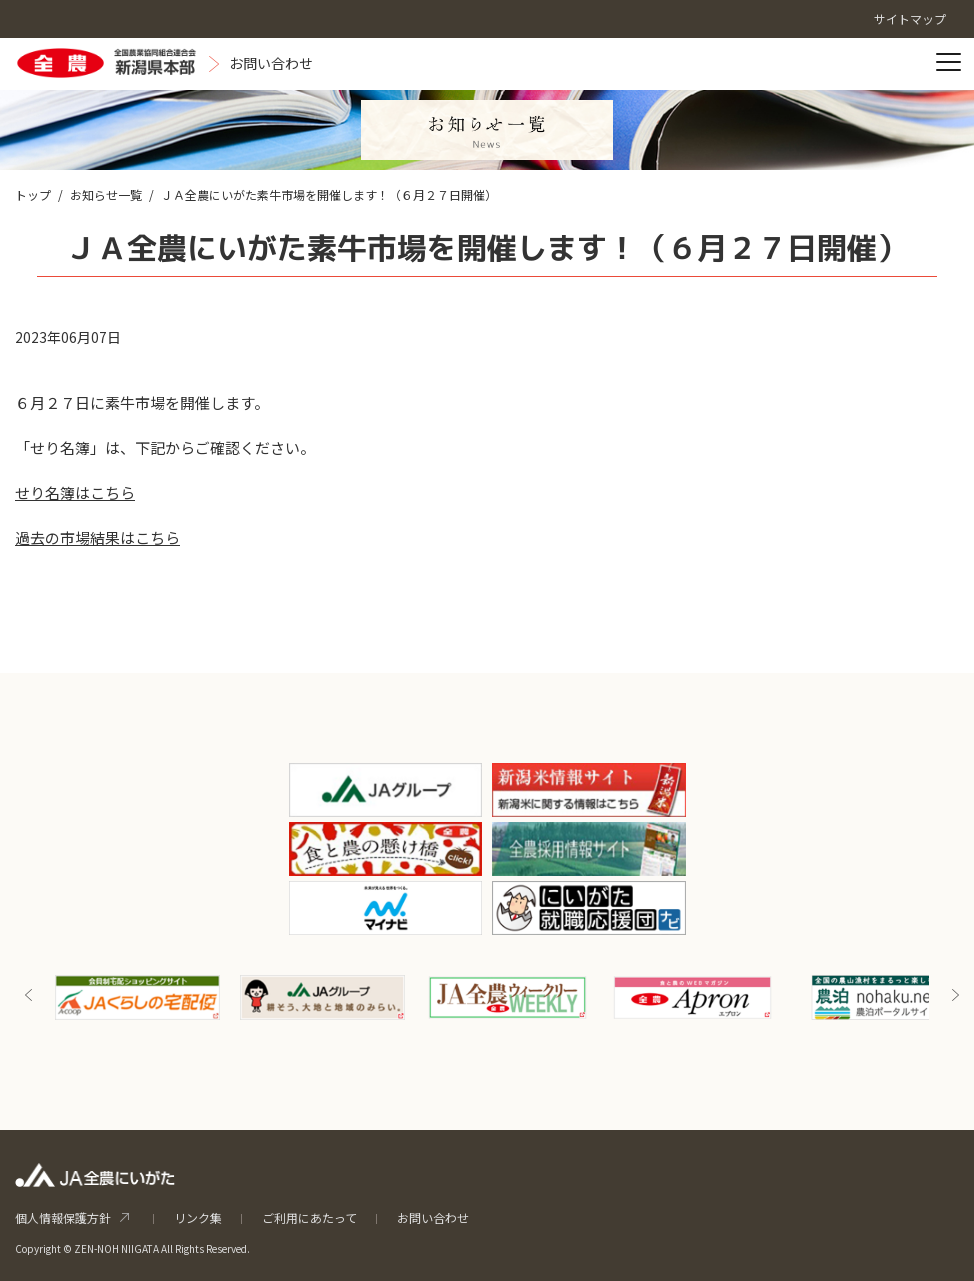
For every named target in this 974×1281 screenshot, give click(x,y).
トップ (33, 194)
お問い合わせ (433, 1217)
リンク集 (198, 1217)
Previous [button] (29, 995)
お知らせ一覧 (106, 194)
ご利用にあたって (309, 1217)
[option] (137, 997)
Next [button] (955, 995)
